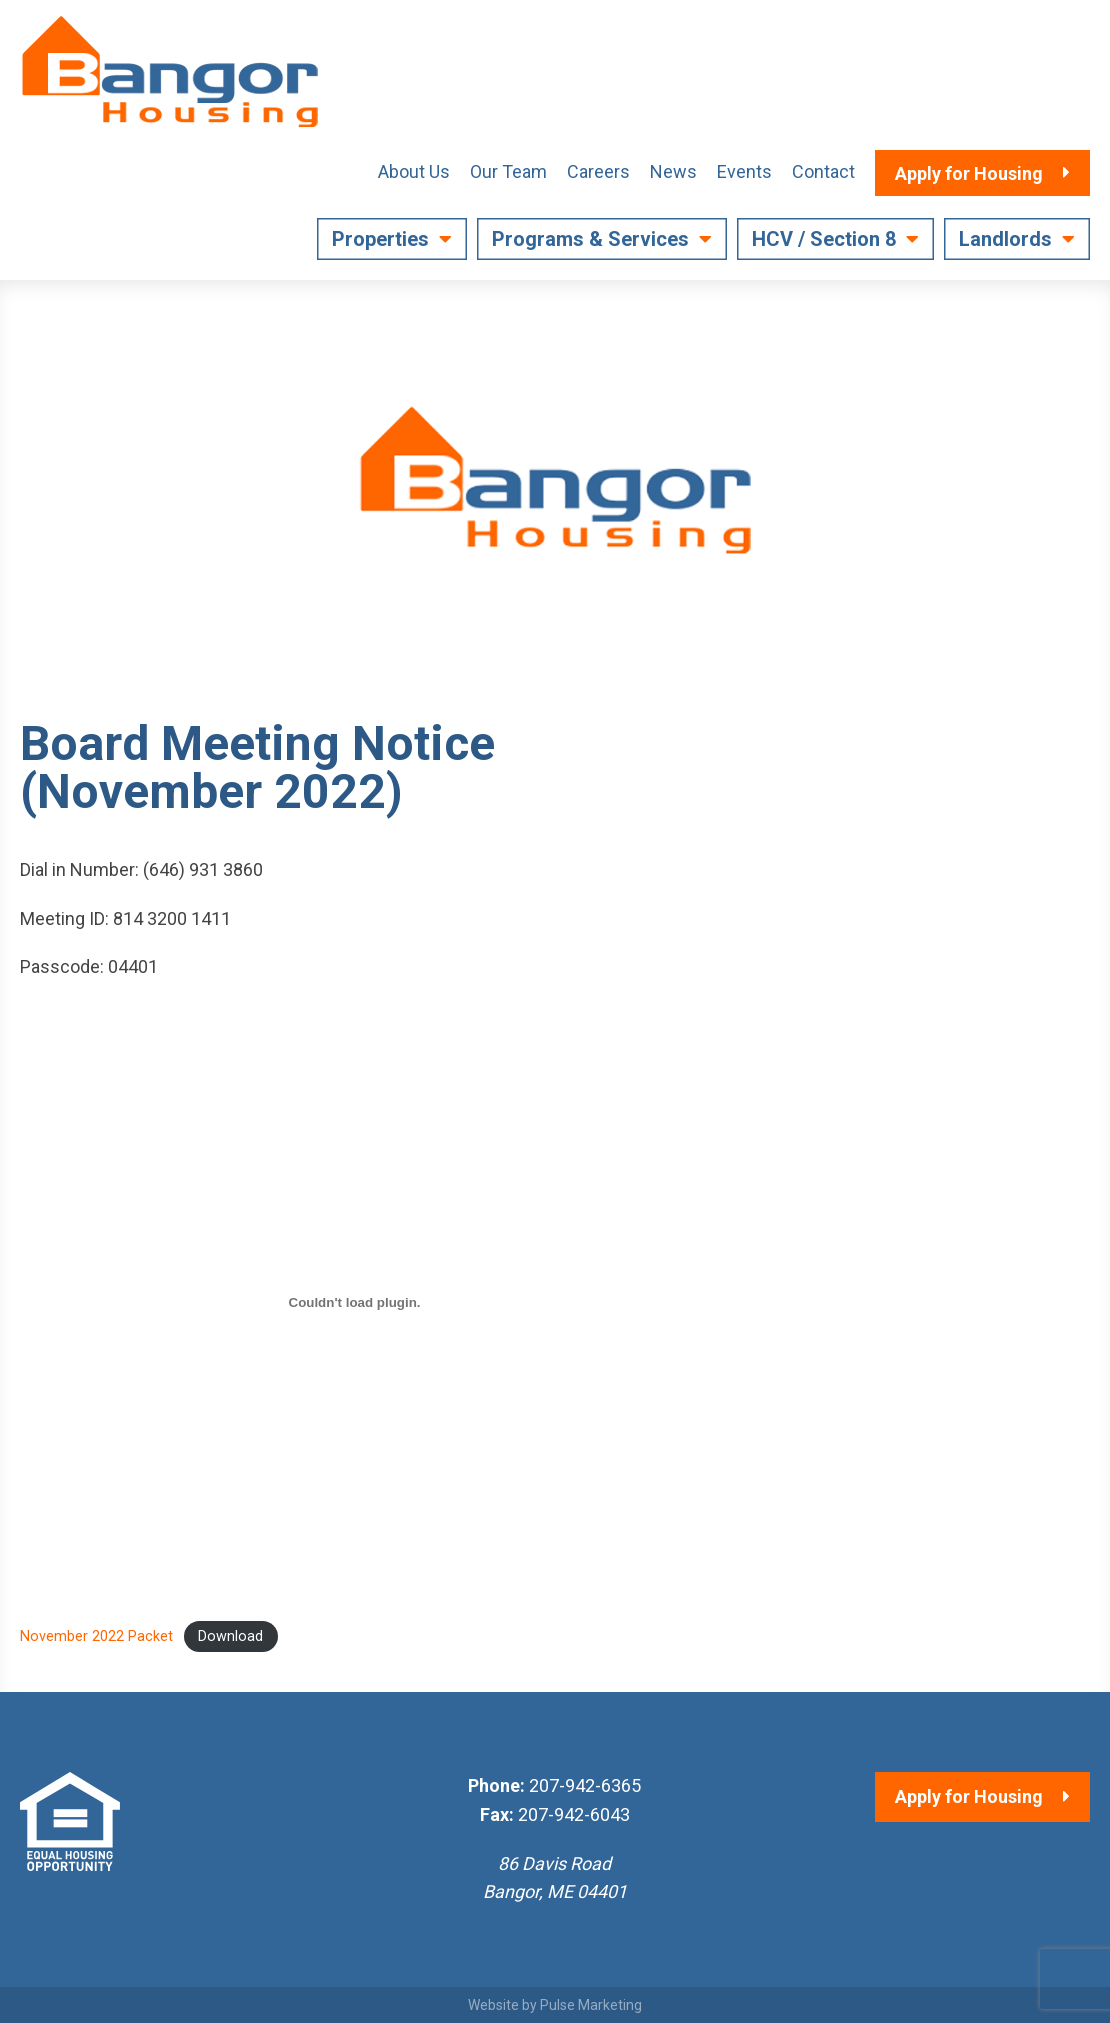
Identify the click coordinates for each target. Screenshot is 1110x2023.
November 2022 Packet (96, 1636)
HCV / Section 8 (824, 239)
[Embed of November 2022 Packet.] (354, 1302)
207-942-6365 (585, 1785)
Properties (380, 239)
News (673, 171)
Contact (823, 171)
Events (744, 171)
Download (230, 1636)
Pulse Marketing (591, 2005)
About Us (414, 171)
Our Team (508, 171)
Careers (598, 171)
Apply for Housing (969, 1796)
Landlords (1005, 239)
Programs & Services (590, 239)
